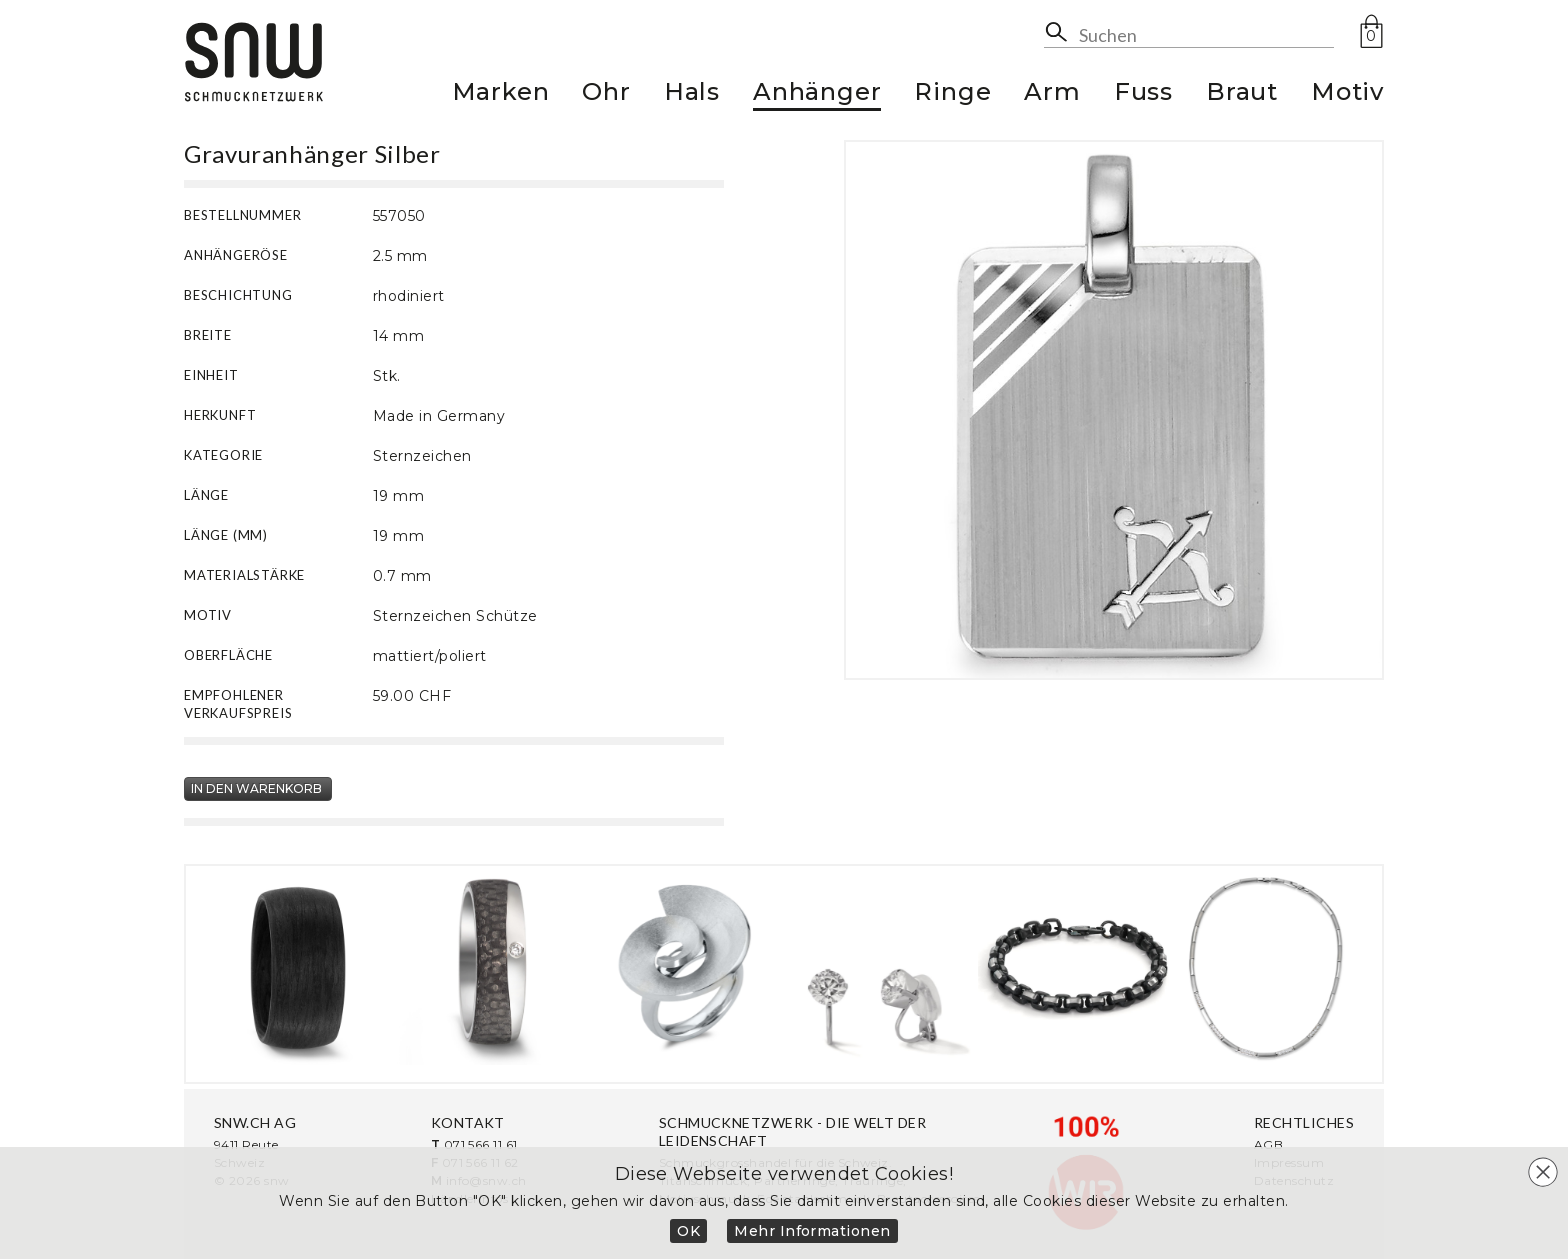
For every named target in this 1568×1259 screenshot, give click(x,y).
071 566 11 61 (481, 1144)
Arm (1052, 94)
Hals (692, 94)
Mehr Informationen (812, 1231)
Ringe (952, 94)
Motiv (1347, 94)
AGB (1268, 1144)
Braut (1242, 94)
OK (688, 1231)
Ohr (606, 94)
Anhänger (817, 94)
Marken (501, 94)
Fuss (1143, 94)
